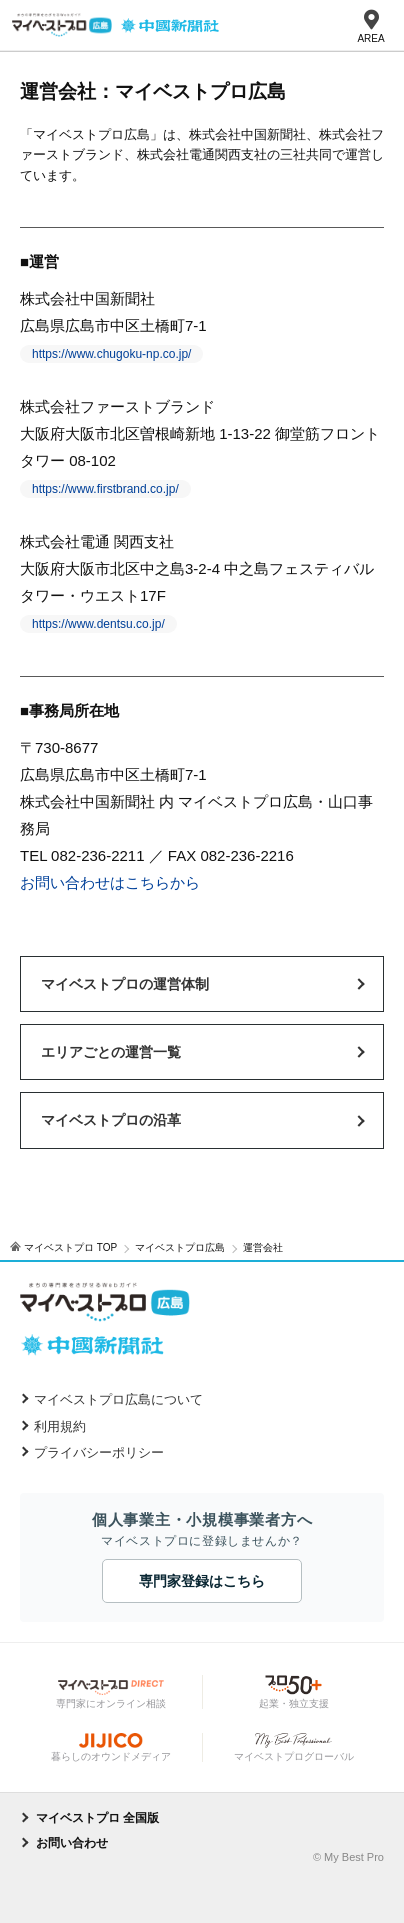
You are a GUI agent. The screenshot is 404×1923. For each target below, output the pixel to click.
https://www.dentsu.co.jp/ (98, 624)
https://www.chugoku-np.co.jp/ (111, 354)
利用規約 (60, 1426)
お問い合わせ (72, 1843)
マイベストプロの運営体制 (125, 984)
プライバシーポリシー (99, 1452)
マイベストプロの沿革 (111, 1120)
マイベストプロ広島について (118, 1399)
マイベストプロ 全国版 (97, 1818)
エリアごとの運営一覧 (111, 1052)
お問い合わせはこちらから (110, 882)
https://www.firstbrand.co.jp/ (105, 489)
